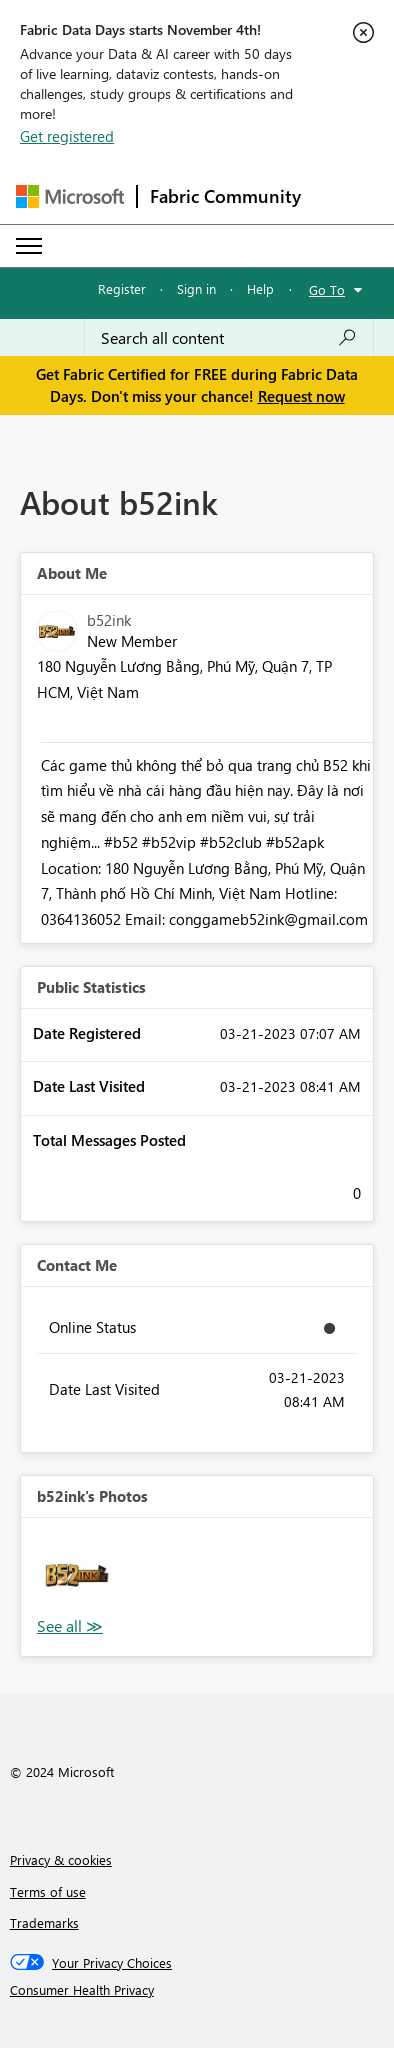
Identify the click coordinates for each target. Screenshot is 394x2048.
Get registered (67, 136)
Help (260, 288)
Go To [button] (327, 289)
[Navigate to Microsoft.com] (70, 196)
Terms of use (48, 1891)
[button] (77, 1574)
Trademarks (44, 1922)
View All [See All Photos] (70, 1626)
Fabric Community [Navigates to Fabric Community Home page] (225, 196)
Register (122, 288)
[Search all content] (229, 338)
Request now (301, 396)
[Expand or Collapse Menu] (29, 246)
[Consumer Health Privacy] (197, 1990)
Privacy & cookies (61, 1859)
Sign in (196, 288)
